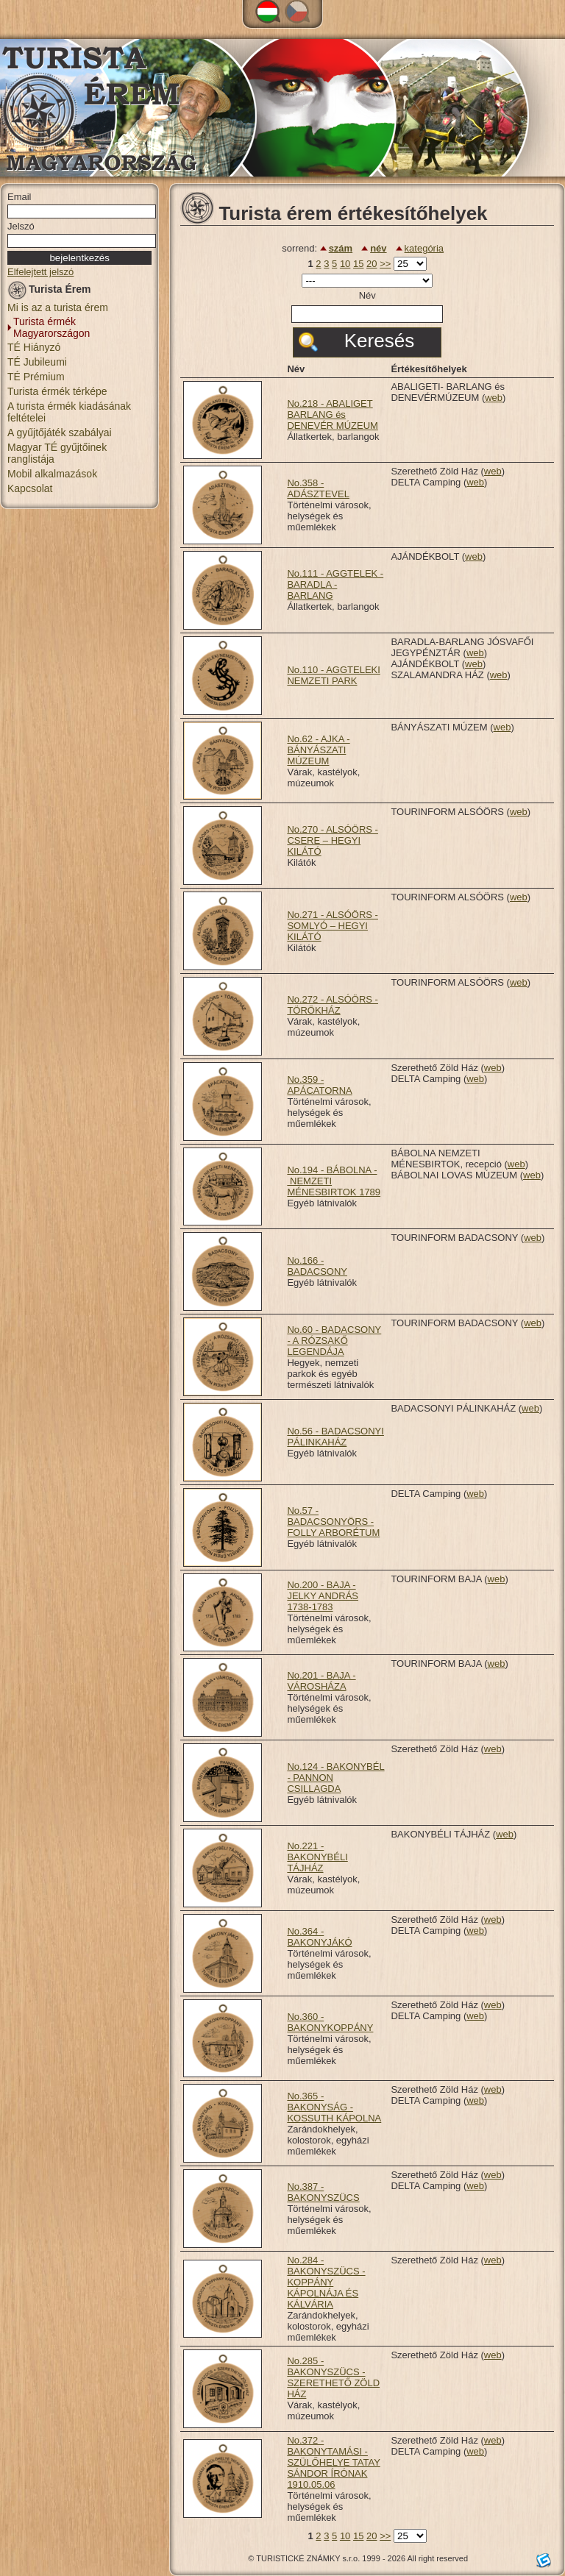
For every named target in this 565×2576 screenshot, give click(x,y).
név (378, 248)
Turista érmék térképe (57, 391)
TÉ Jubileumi (37, 362)
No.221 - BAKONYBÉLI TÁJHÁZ (317, 1857)
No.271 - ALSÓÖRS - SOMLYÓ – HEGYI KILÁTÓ (332, 925)
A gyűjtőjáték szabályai (59, 432)
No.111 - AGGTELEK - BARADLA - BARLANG (335, 584)
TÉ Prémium (36, 377)
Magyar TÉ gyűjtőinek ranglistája (57, 453)
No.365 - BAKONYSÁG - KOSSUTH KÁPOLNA (334, 2107)
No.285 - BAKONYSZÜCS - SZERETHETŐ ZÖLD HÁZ (333, 2377)
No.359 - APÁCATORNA (319, 1085)
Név (367, 295)
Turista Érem (49, 291)
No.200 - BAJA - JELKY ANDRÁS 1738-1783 (322, 1595)
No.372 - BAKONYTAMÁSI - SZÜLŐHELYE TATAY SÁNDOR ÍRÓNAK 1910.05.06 (333, 2462)
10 (345, 263)
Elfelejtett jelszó (40, 271)
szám (341, 248)
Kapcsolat (29, 488)
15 (358, 263)
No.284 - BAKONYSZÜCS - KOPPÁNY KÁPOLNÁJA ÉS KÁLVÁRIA (326, 2282)
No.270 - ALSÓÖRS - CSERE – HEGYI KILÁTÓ (332, 840)
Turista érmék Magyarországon (51, 327)
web (493, 397)
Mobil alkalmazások (52, 474)
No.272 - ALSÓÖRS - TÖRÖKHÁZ (332, 1005)
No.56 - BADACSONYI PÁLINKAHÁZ (335, 1437)
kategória (424, 248)
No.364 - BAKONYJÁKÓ (319, 1937)
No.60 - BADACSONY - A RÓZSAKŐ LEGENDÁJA (334, 1340)
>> (385, 263)
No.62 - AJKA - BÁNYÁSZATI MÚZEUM (318, 749)
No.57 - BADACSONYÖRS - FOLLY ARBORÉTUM (333, 1521)
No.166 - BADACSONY (317, 1266)
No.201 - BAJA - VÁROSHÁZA (321, 1681)
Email (19, 196)
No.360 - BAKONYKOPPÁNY (330, 2022)
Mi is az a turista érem (57, 307)
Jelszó (21, 226)
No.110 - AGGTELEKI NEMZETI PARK (333, 675)
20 (371, 263)
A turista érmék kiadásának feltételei (69, 412)
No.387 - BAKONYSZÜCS (323, 2192)
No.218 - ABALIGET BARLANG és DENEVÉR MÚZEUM (332, 414)
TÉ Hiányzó (33, 347)
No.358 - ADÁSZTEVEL (318, 488)
